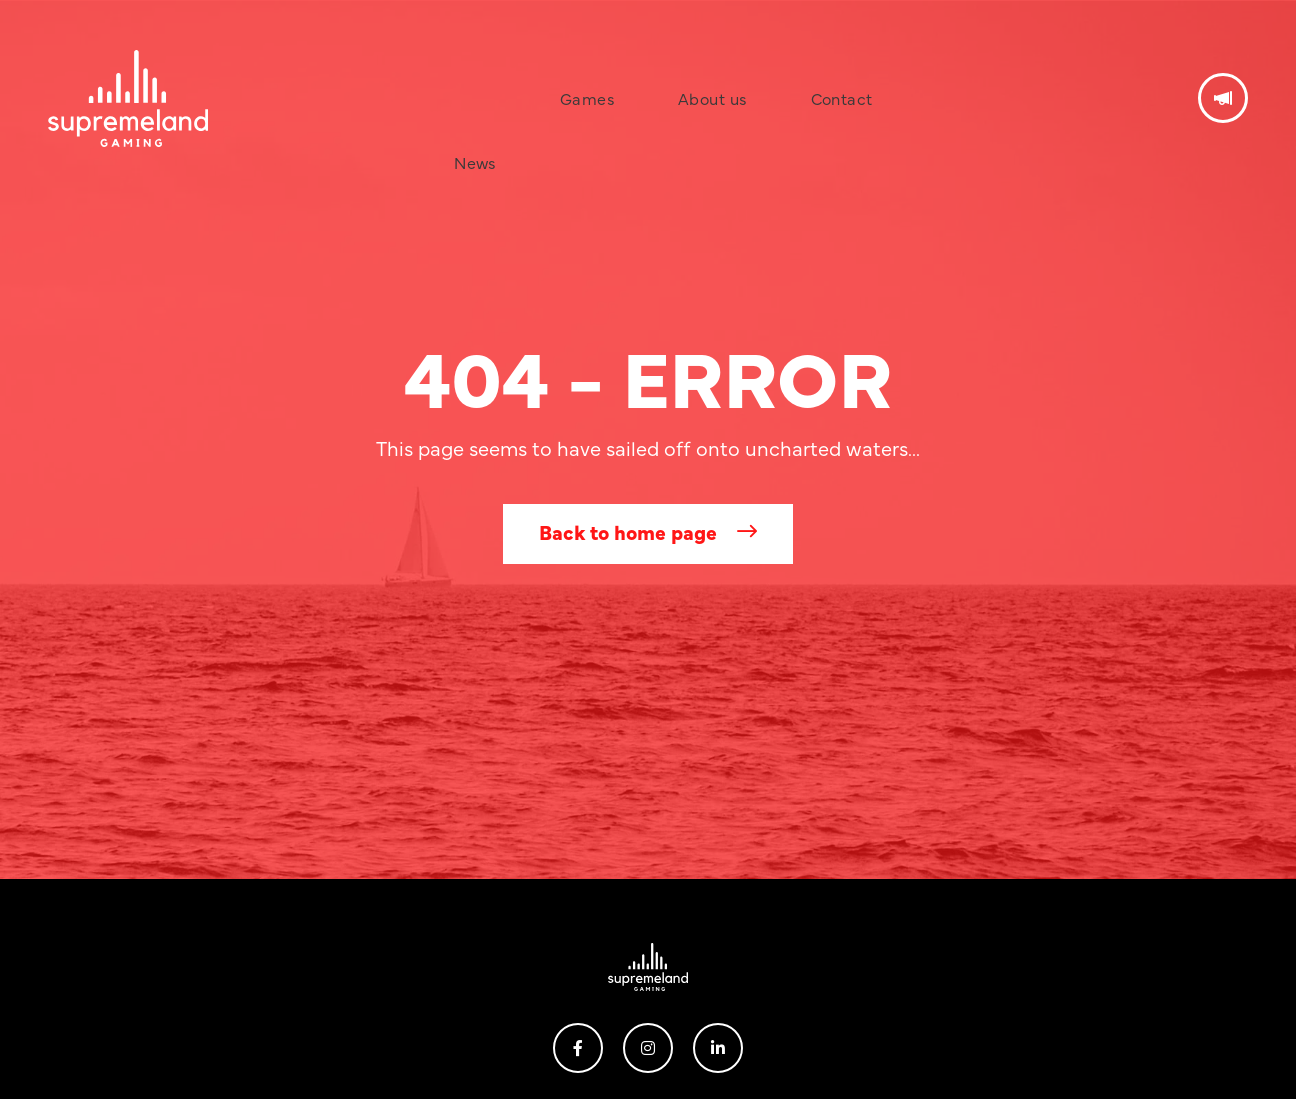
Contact (778, 64)
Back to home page (628, 531)
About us (681, 64)
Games (589, 64)
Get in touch (1223, 64)
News (509, 64)
